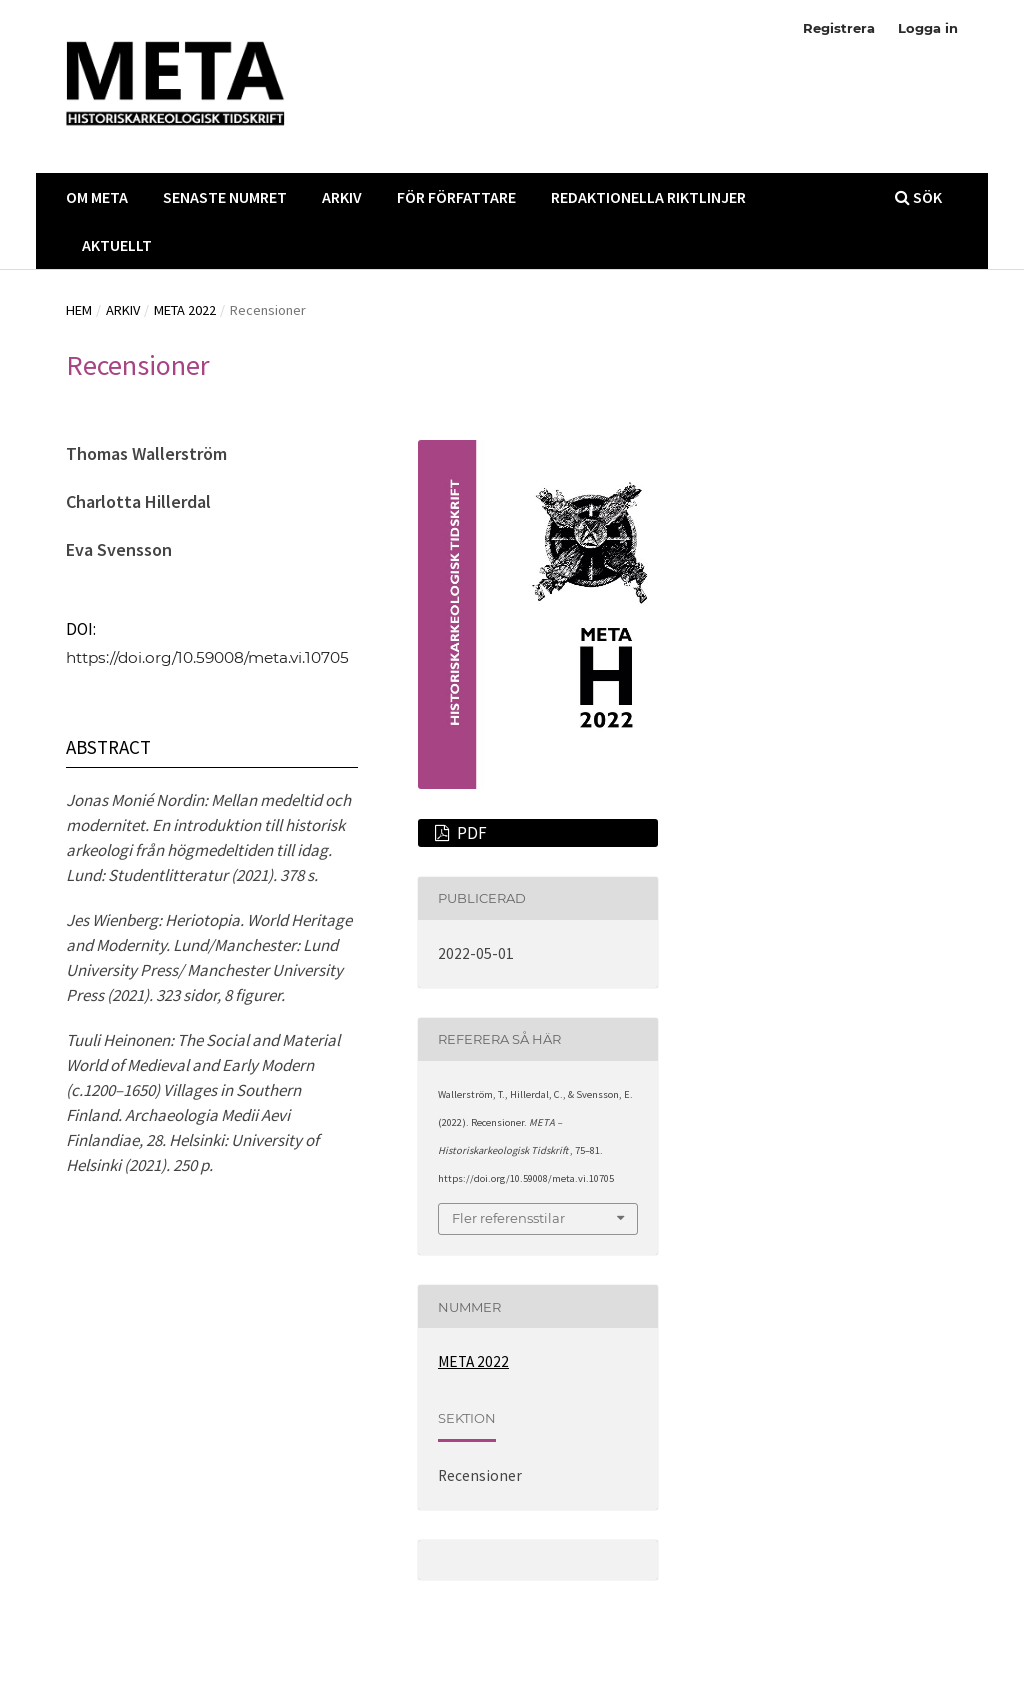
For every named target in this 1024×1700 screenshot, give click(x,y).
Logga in (928, 28)
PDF (470, 833)
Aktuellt (117, 245)
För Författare (456, 197)
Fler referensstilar (508, 1218)
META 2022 (185, 310)
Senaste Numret (225, 197)
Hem (79, 310)
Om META (97, 197)
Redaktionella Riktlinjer (648, 197)
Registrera (839, 28)
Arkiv (342, 197)
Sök (918, 197)
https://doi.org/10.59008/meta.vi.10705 (207, 657)
